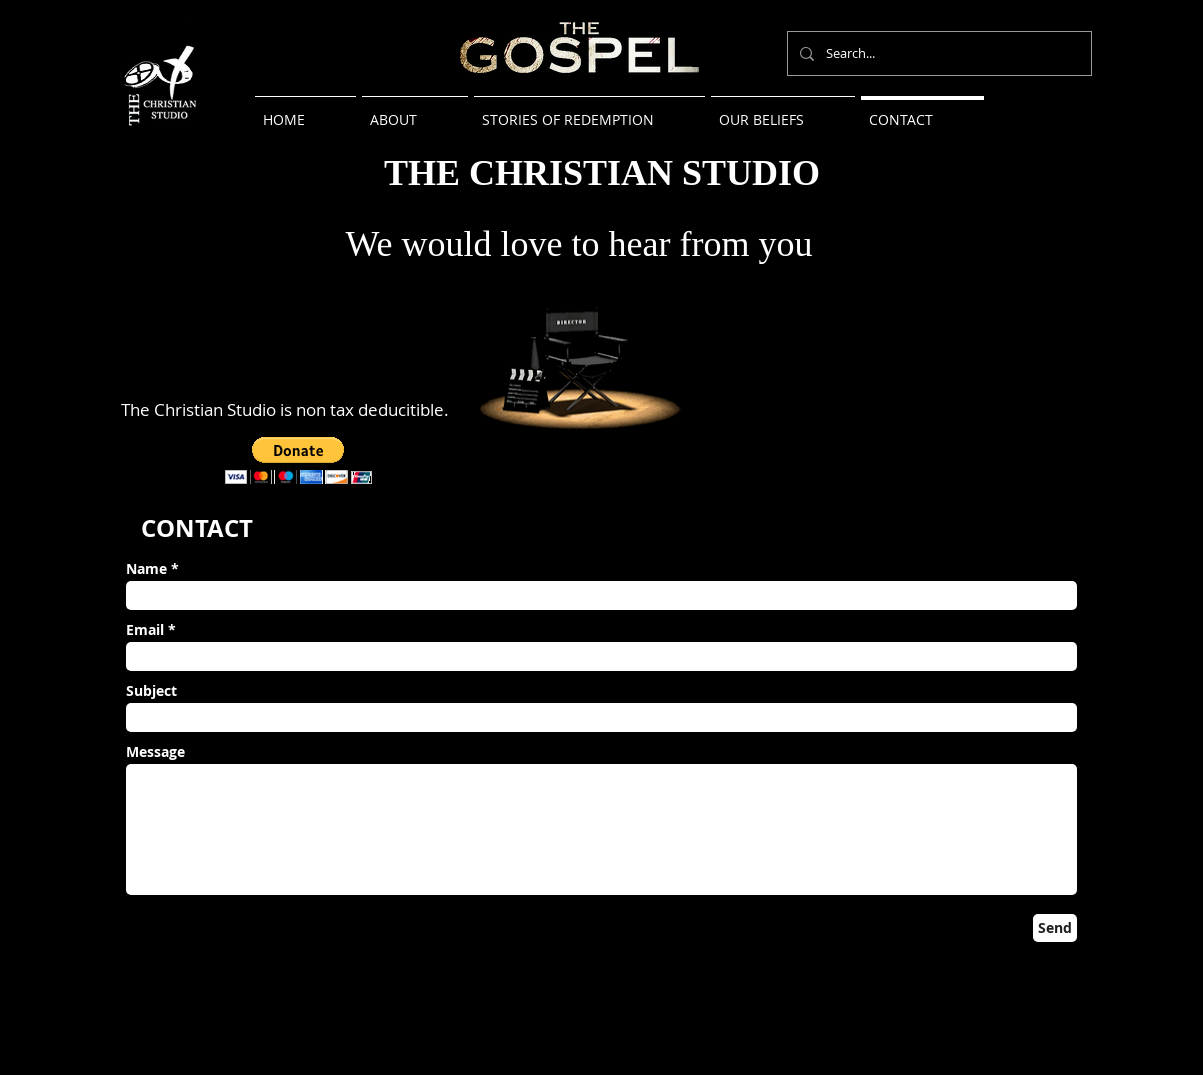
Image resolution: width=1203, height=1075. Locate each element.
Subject (151, 691)
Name (146, 569)
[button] (298, 460)
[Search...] (937, 53)
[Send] (1055, 928)
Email (145, 630)
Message (155, 752)
